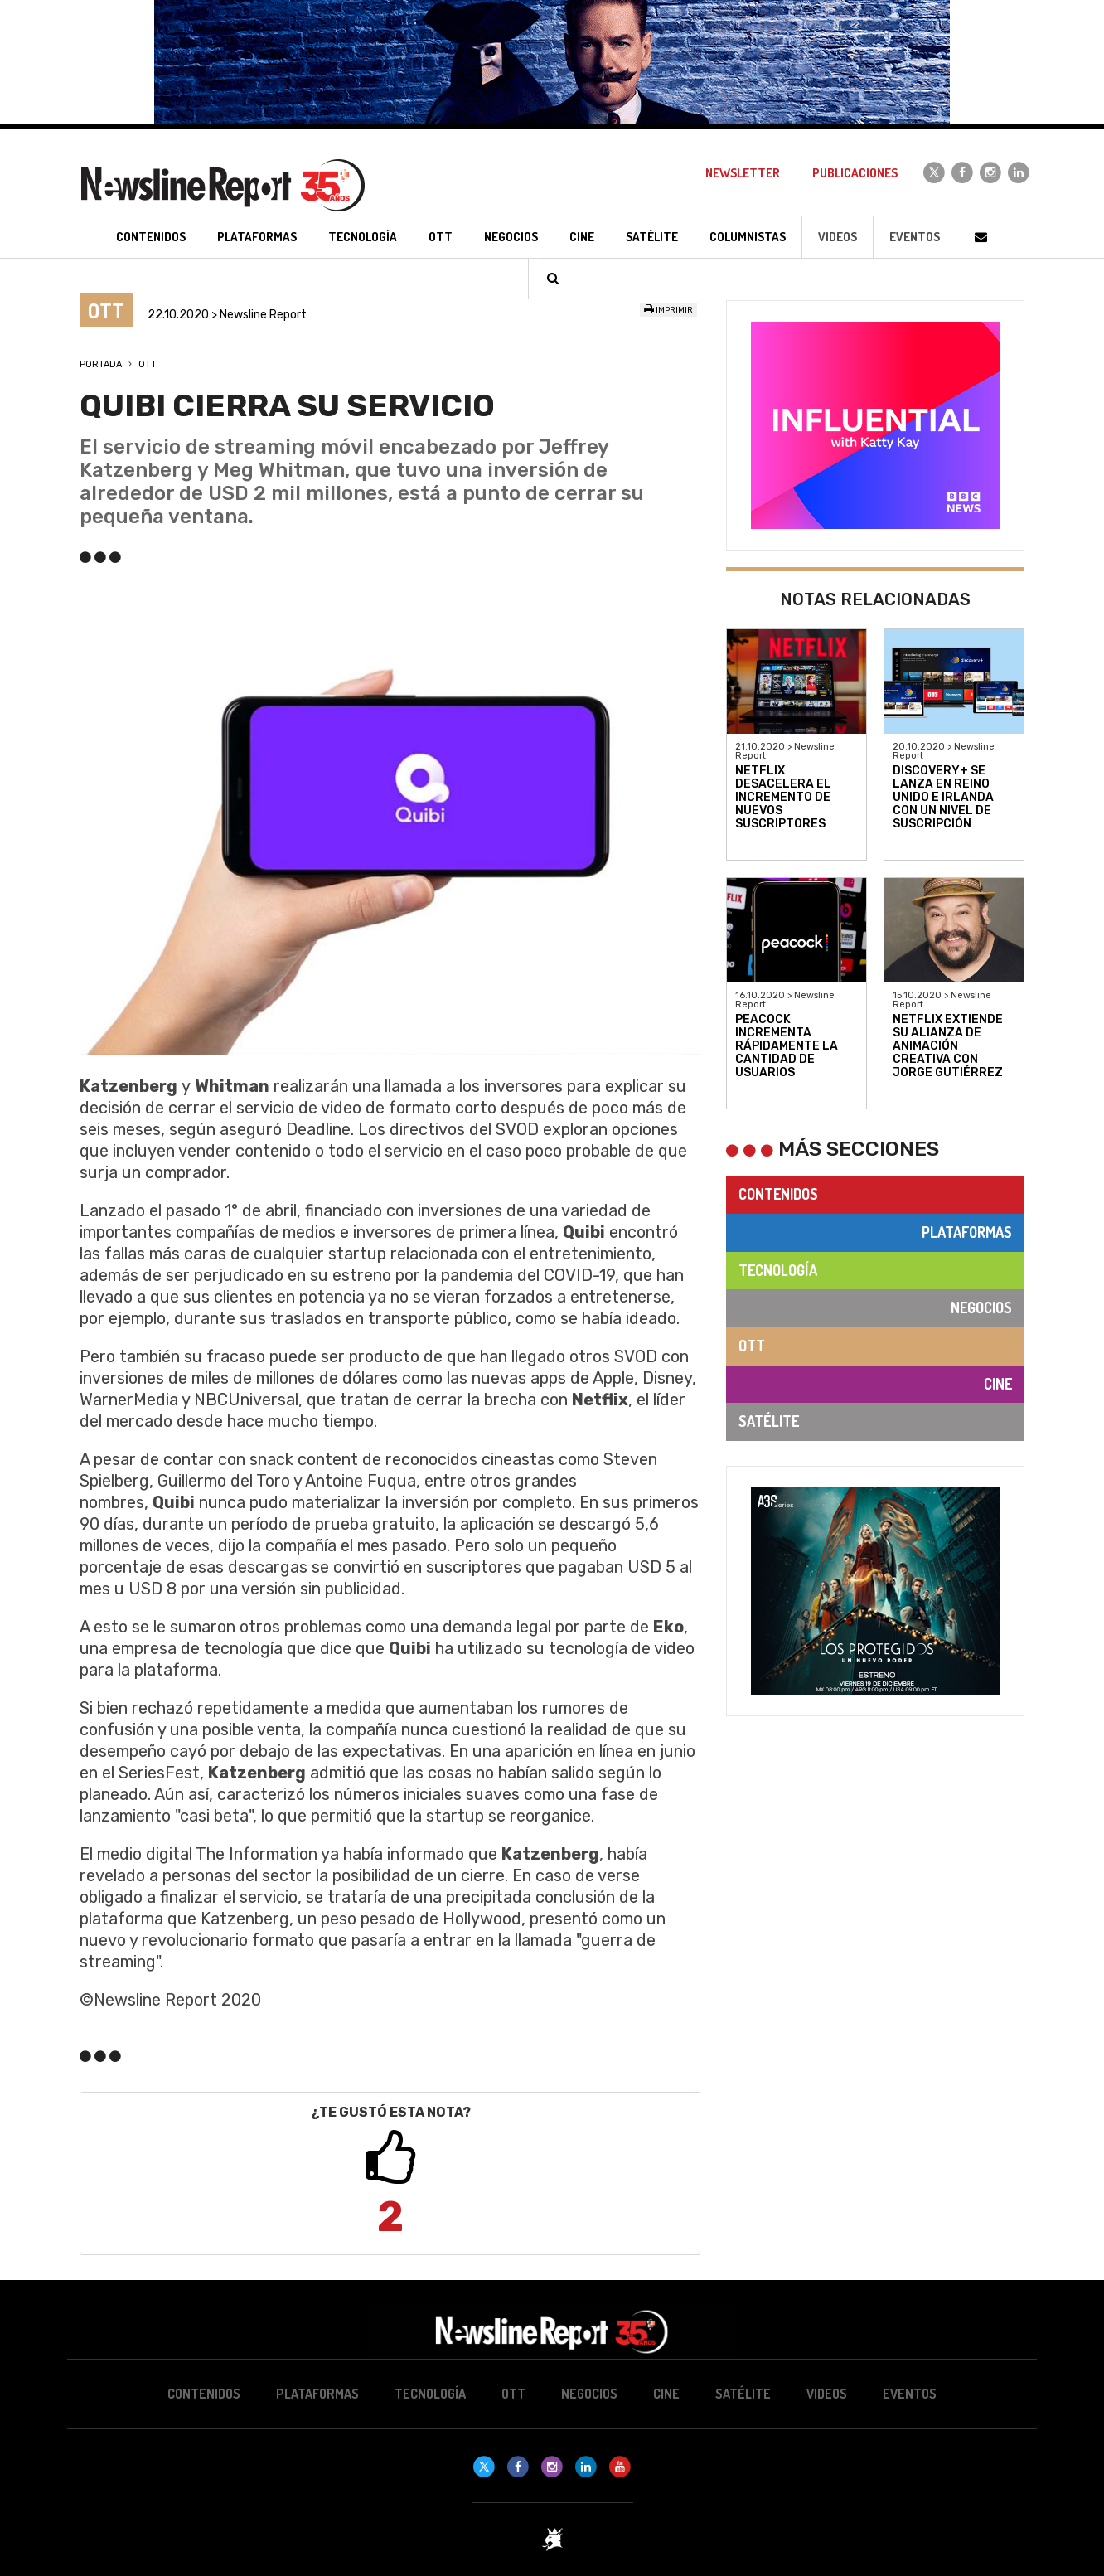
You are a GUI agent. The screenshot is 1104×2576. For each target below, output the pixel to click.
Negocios (981, 1307)
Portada (101, 364)
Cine (998, 1384)
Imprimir (668, 310)
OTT (147, 364)
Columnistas (747, 237)
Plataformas (967, 1232)
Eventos (914, 237)
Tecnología (777, 1270)
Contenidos (778, 1194)
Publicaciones (855, 173)
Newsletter (742, 173)
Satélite (768, 1421)
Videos (837, 237)
